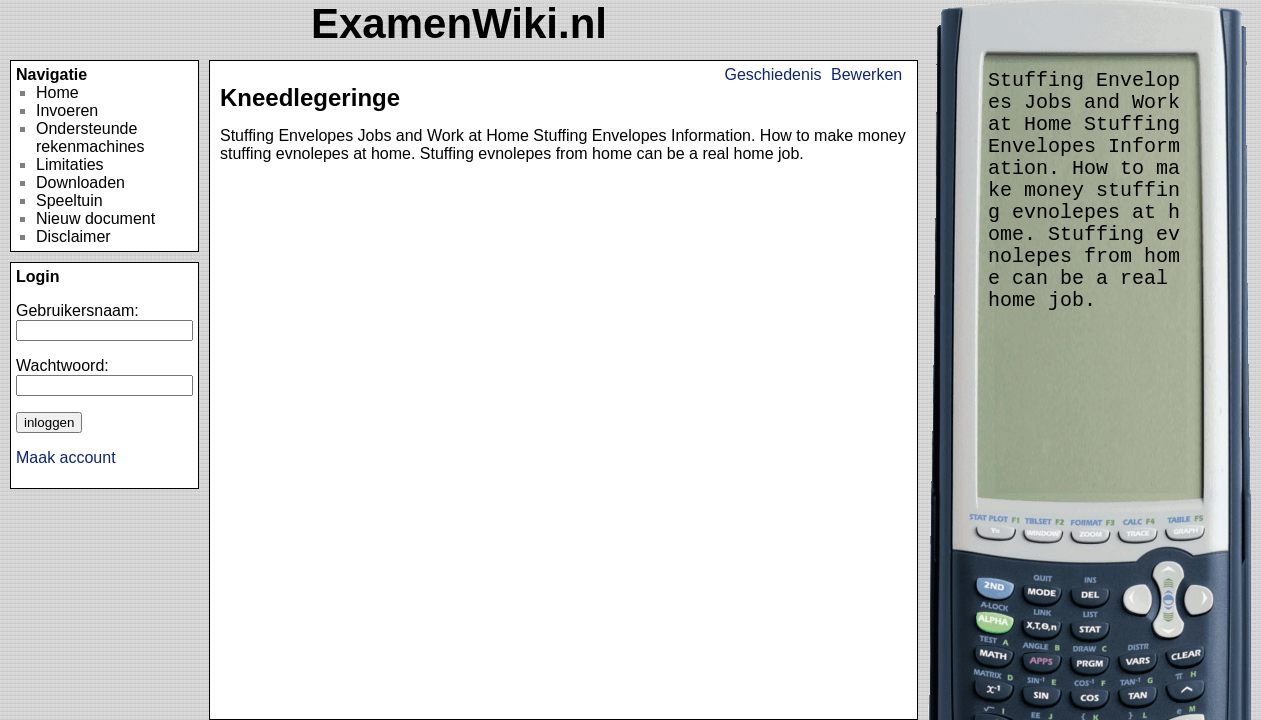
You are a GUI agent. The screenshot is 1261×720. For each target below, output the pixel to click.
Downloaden (80, 182)
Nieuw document (95, 218)
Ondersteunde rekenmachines (90, 137)
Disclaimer (73, 236)
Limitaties (70, 164)
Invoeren (67, 110)
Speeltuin (69, 200)
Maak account (66, 457)
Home (57, 92)
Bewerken (866, 74)
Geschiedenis (773, 74)
